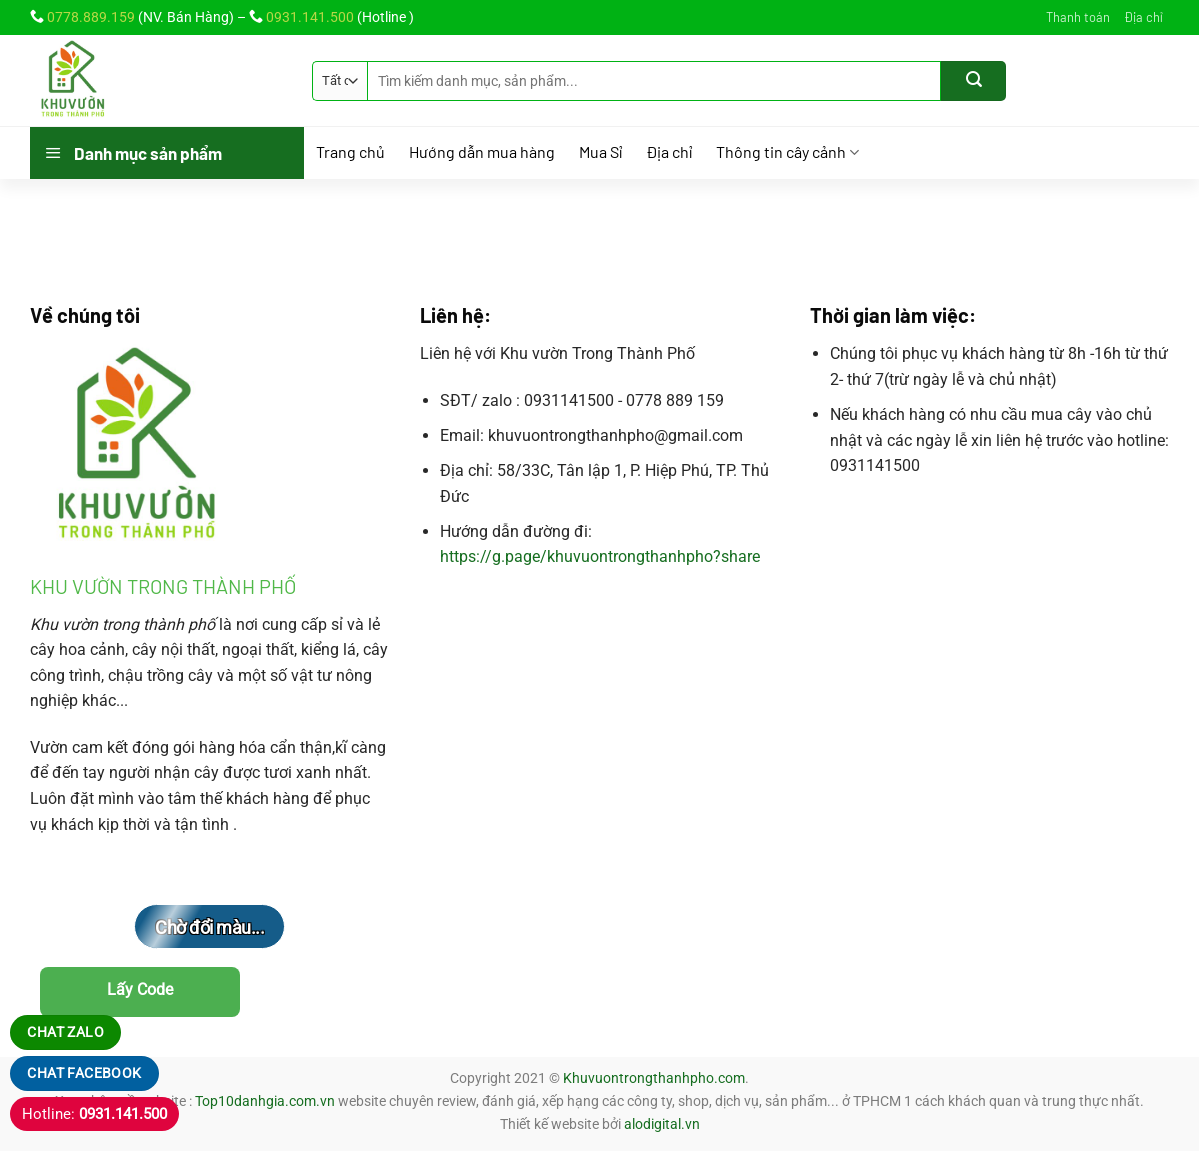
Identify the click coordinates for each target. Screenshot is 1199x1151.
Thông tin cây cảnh (787, 152)
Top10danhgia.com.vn (265, 1101)
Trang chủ (350, 152)
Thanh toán (1078, 17)
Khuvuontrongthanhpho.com (654, 1078)
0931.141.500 (310, 17)
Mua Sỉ (600, 152)
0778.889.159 (91, 17)
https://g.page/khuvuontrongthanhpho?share (600, 556)
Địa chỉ (1143, 17)
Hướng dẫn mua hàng (482, 152)
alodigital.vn (662, 1124)
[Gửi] (973, 81)
